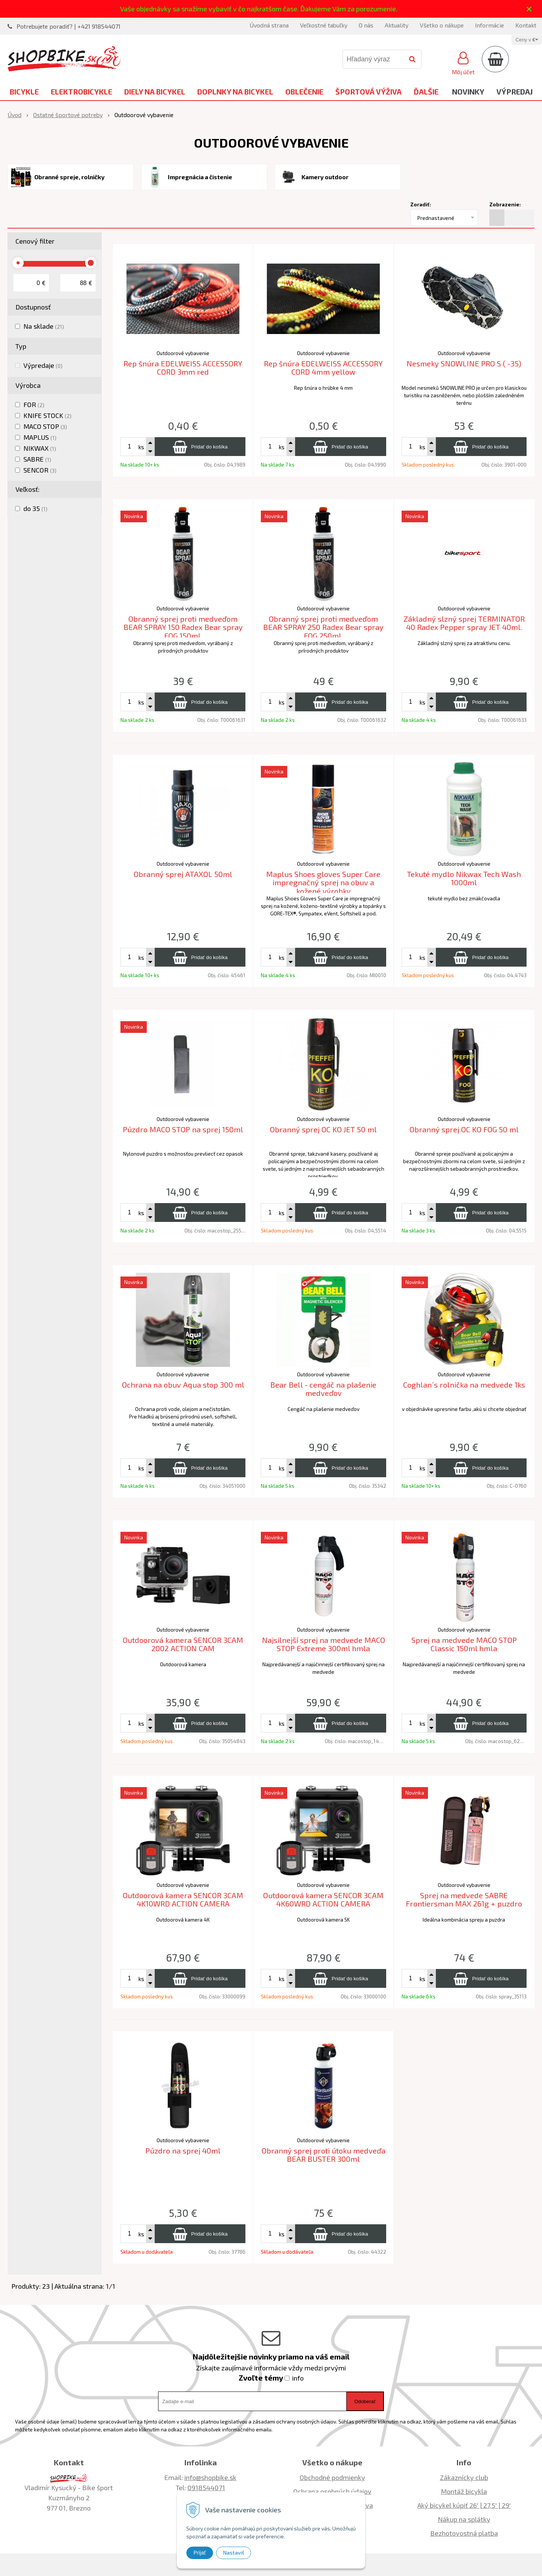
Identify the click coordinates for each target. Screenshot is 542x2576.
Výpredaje (42, 365)
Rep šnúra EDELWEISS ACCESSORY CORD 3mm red (182, 368)
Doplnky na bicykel (235, 91)
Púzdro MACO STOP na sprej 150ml (183, 1129)
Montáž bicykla (464, 2491)
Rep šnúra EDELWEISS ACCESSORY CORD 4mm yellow (323, 368)
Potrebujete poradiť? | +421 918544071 (68, 26)
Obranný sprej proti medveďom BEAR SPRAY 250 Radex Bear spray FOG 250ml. (323, 627)
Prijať (199, 2553)
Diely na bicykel (154, 91)
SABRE (37, 459)
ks (141, 446)
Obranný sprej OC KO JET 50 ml (323, 1129)
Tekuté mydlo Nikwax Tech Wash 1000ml (464, 878)
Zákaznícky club (464, 2477)
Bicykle (24, 91)
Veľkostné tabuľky (323, 25)
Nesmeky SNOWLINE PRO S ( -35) (463, 363)
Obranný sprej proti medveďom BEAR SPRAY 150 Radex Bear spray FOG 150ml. (183, 627)
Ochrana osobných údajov (332, 2491)
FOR (33, 404)
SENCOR (39, 470)
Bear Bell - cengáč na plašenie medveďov (323, 1389)
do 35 (35, 508)
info (298, 2378)
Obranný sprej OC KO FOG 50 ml (464, 1129)
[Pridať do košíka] (200, 446)
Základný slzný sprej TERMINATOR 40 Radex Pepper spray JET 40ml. (464, 623)
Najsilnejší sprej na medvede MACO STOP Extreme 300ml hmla (323, 1644)
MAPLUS (39, 437)
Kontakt (525, 25)
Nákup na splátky (464, 2519)
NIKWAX (39, 448)
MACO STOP (45, 426)
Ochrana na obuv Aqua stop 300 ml (183, 1384)
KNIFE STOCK (47, 415)
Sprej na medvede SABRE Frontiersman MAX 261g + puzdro (464, 1899)
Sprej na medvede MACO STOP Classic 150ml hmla (464, 1644)
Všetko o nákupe (442, 25)
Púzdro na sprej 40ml (183, 2150)
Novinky (468, 91)
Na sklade (43, 326)
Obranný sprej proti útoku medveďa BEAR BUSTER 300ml (323, 2155)
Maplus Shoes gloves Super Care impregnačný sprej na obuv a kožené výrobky (323, 882)
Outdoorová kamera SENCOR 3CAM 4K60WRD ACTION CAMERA (323, 1899)
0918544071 (206, 2487)
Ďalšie (426, 91)
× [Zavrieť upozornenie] (529, 9)
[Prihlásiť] (463, 62)
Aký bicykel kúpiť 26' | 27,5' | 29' (464, 2505)
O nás (366, 25)
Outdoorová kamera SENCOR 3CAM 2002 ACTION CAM (183, 1644)
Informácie (489, 25)
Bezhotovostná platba (464, 2533)
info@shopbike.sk (210, 2477)
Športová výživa (368, 91)
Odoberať (365, 2401)
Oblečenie (304, 91)
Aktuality (396, 25)
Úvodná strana (269, 25)
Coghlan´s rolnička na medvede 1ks (464, 1384)
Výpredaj (514, 91)
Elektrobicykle (81, 91)
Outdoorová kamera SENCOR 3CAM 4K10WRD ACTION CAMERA (183, 1899)
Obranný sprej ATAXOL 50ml (183, 873)
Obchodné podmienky (332, 2477)
